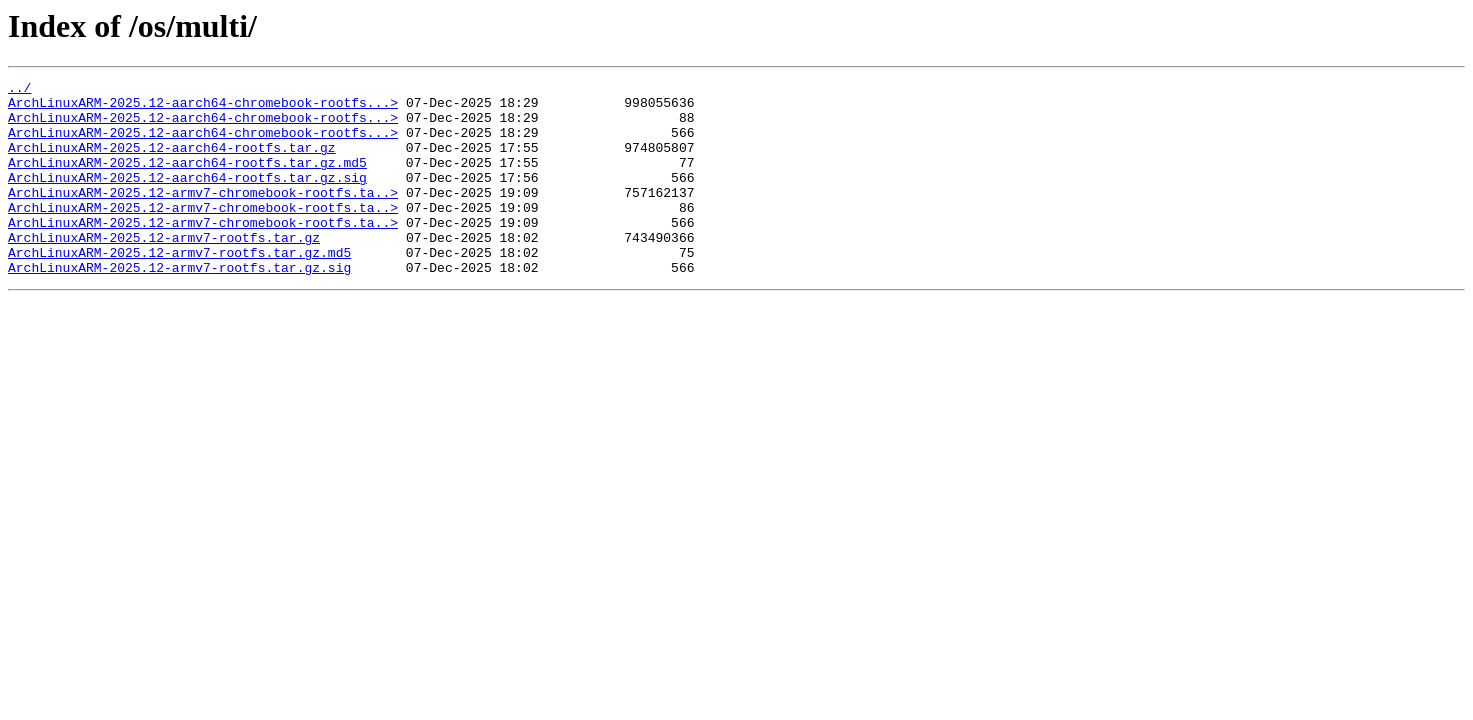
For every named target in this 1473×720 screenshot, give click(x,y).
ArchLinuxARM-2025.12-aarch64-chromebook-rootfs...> (203, 108)
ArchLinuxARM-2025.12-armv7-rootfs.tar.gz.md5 (179, 288)
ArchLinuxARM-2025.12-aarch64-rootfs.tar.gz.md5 (187, 180)
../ (19, 90)
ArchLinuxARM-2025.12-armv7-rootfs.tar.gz (164, 270)
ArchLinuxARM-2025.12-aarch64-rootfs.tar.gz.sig (187, 198)
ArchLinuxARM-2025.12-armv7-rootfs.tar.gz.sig (179, 306)
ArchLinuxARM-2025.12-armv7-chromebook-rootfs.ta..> (203, 216)
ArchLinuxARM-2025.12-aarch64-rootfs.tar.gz (172, 162)
